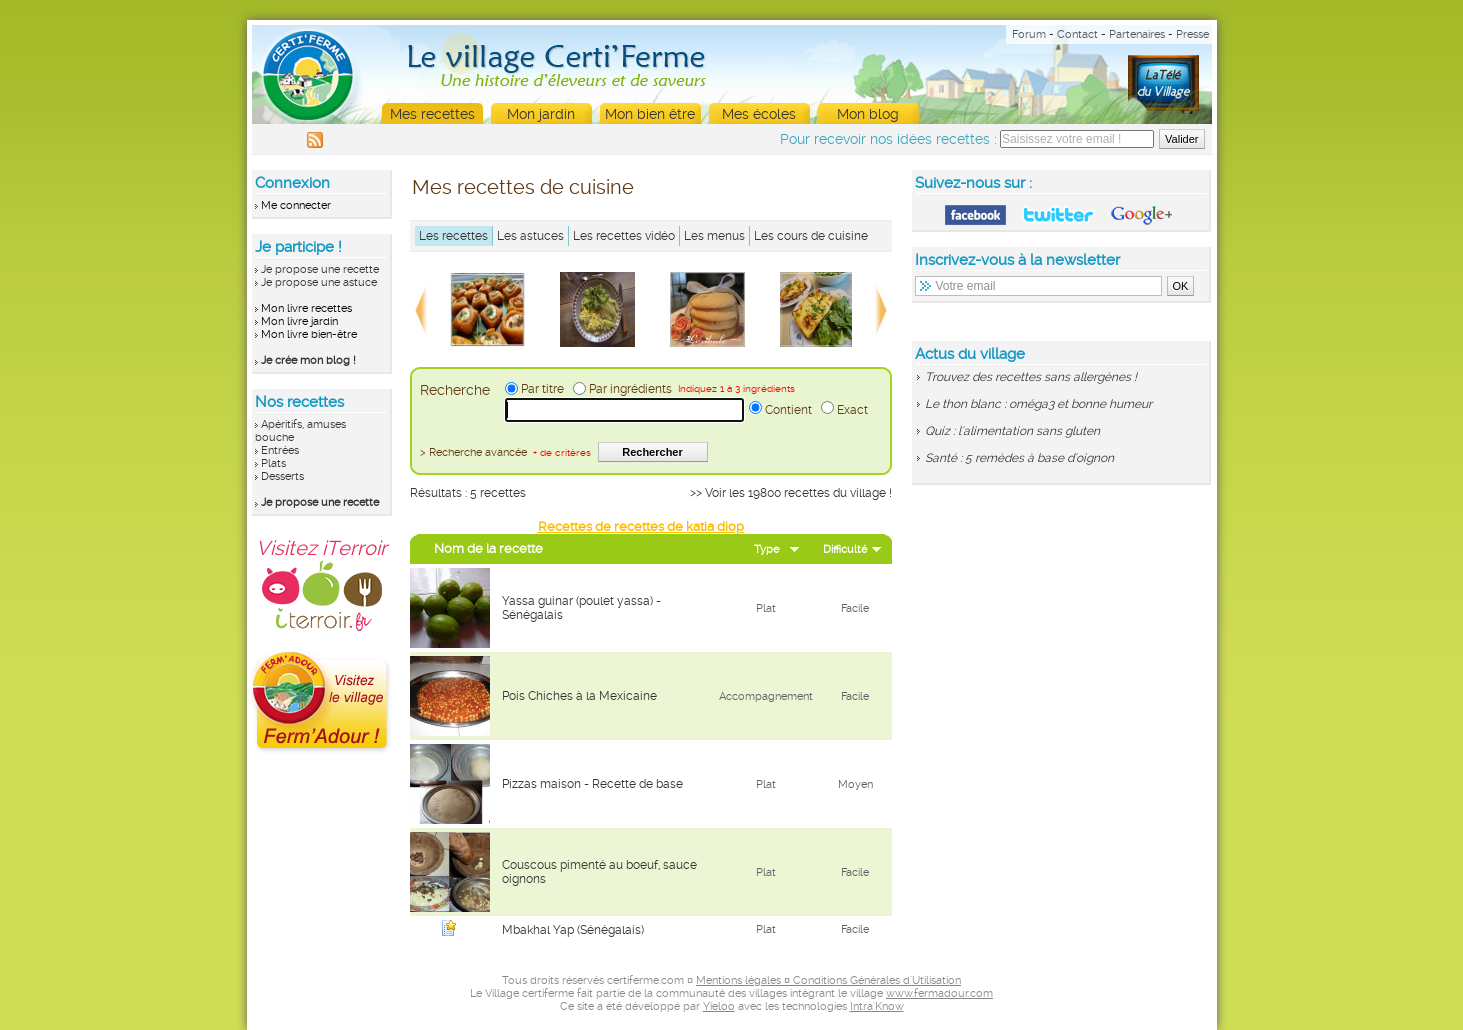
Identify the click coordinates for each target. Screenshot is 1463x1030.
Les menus (714, 236)
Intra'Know (877, 1006)
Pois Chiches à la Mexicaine (579, 696)
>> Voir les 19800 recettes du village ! (791, 493)
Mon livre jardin (299, 321)
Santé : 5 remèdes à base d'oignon (1019, 458)
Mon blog (868, 114)
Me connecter (296, 205)
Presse (1192, 34)
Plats (273, 463)
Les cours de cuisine (811, 236)
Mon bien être (650, 114)
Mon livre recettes (306, 308)
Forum (1029, 34)
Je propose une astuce (319, 282)
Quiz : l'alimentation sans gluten (1012, 431)
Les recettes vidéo (624, 236)
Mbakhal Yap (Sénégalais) (573, 930)
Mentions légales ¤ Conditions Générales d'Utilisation (828, 980)
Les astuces (530, 236)
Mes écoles (759, 114)
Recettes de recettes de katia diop (641, 526)
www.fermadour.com (939, 993)
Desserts (282, 476)
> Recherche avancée (505, 452)
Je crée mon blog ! (308, 360)
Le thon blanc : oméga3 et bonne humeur (1038, 404)
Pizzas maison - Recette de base (592, 784)
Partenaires (1137, 34)
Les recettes (453, 236)
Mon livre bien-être (309, 334)
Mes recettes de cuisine (523, 187)
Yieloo (719, 1006)
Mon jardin (541, 114)
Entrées (280, 450)
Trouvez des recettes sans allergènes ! (1031, 377)
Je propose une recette (320, 269)
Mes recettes (432, 114)
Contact (1077, 34)
